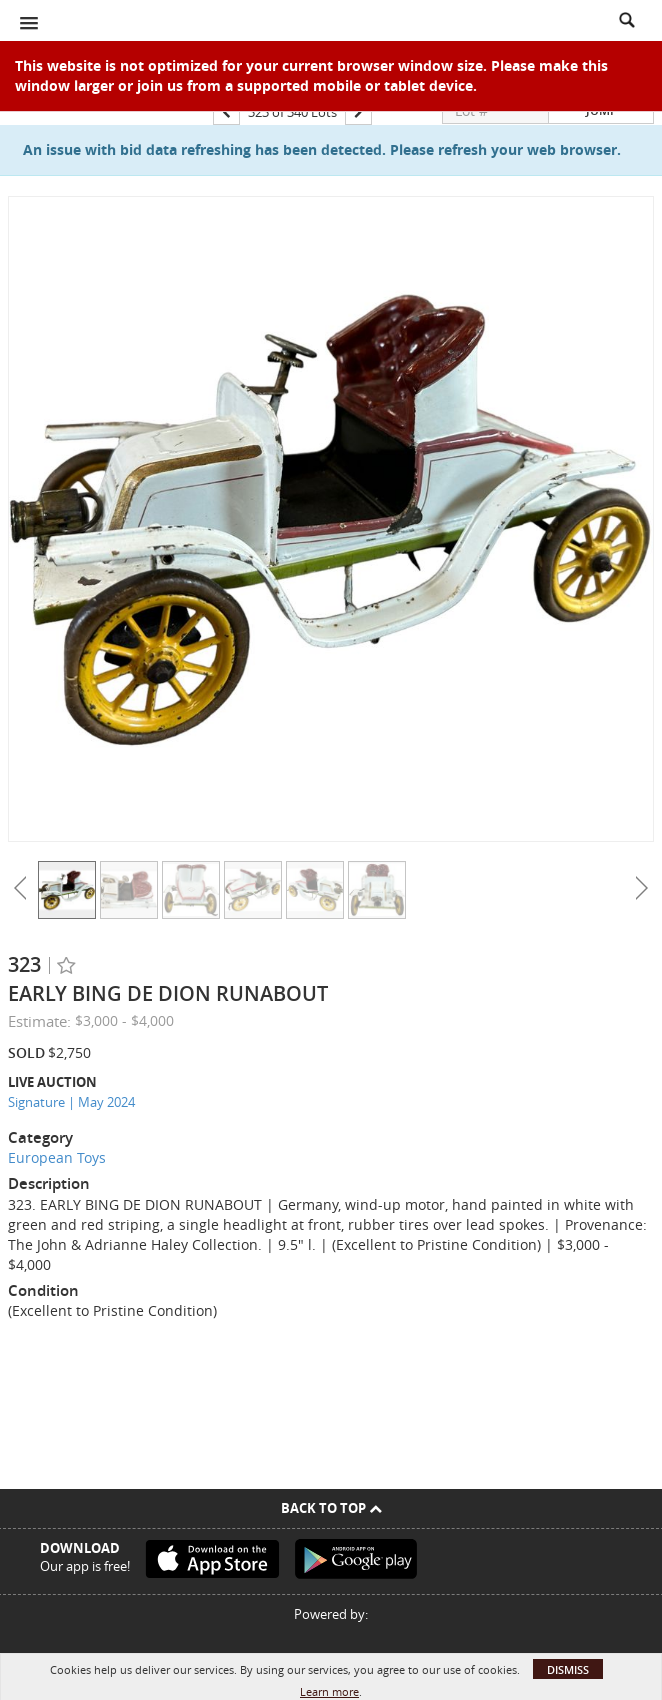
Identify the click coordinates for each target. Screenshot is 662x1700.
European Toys (57, 1157)
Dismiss (568, 1669)
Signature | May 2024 (71, 1102)
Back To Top (331, 1508)
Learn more (329, 1691)
